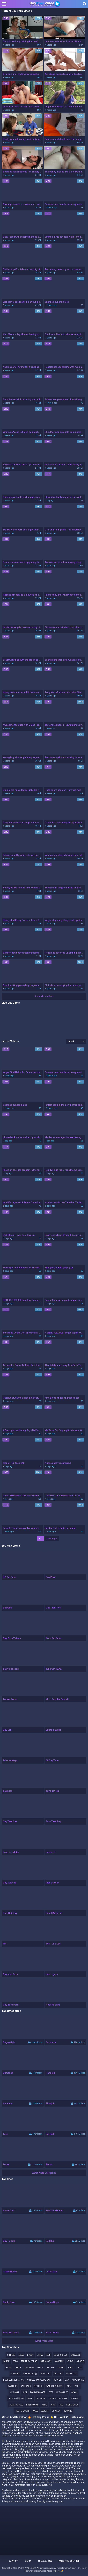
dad (67, 2380)
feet (51, 2392)
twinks (61, 2367)
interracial (32, 2405)
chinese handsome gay (38, 2380)
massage (59, 2361)
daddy (30, 2355)
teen (48, 2355)
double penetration (13, 2380)
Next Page (51, 1538)
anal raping (78, 2380)
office (18, 2367)
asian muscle (16, 2405)
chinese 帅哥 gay (16, 2398)
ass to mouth (22, 2411)
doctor (58, 2380)
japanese (75, 2355)
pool (77, 2386)
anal (35, 2411)
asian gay (29, 2367)
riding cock (72, 2405)
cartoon (12, 2386)
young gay (71, 2374)
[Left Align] (5, 4)
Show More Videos (44, 996)
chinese (11, 2355)
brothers (46, 2374)
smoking (68, 2411)
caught (45, 2411)
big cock (58, 2374)
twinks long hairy (58, 2398)
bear (30, 2398)
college (50, 2367)
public (71, 2367)
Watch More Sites (44, 2341)
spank (74, 2392)
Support (13, 2561)
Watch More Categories (44, 2172)
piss (61, 2405)
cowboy (56, 2411)
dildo (44, 2405)
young (70, 2361)
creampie (40, 2398)
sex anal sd (62, 2392)
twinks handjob (54, 2386)
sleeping (38, 2386)
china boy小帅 (30, 2374)
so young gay (60, 2355)
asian (21, 2355)
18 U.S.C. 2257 (45, 2561)
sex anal (14, 2392)
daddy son (46, 2361)
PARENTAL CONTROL (69, 2561)
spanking (15, 2374)
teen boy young (29, 2361)
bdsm (8, 2367)
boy (80, 2367)
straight (75, 2398)
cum (24, 2392)
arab (53, 2405)
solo (15, 2361)
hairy (68, 2386)
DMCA (28, 2561)
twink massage (37, 2392)
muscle (80, 2361)
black (6, 2361)
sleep (40, 2367)
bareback (26, 2386)
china (40, 2355)
